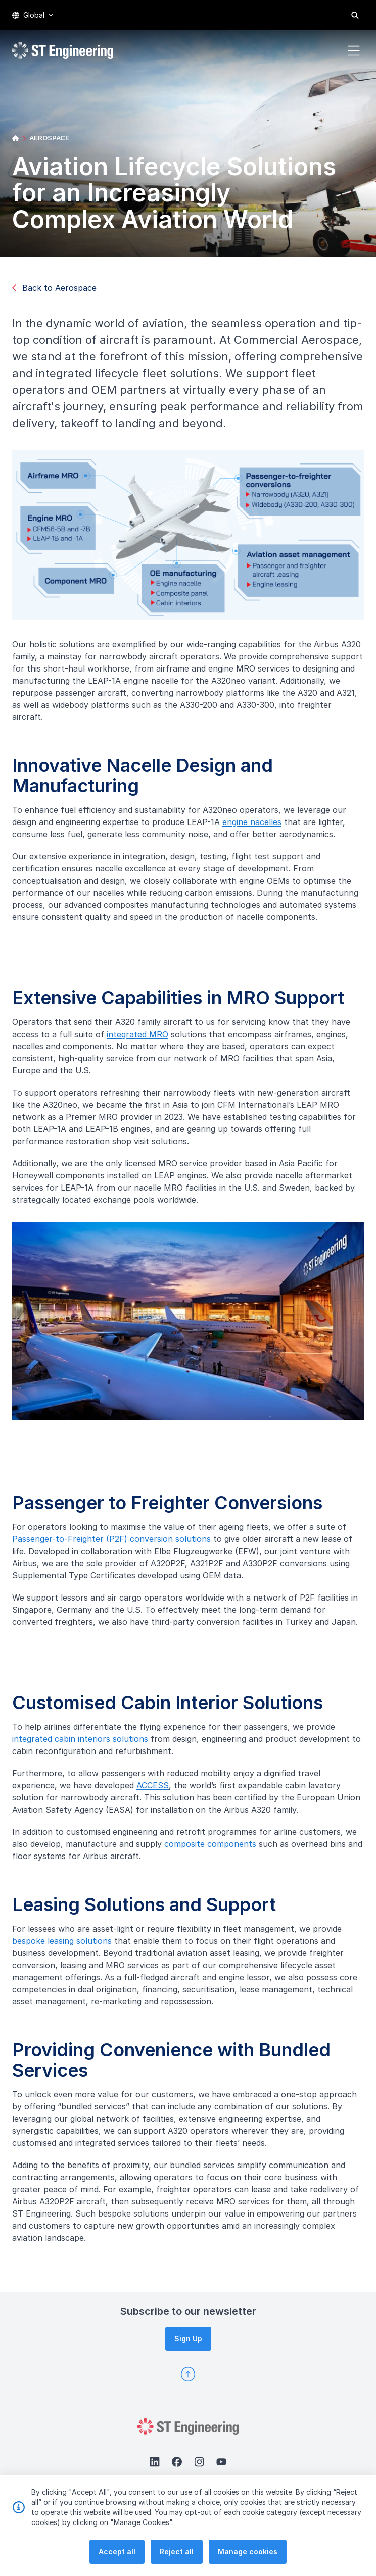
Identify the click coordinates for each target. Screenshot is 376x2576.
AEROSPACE (49, 138)
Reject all (177, 2554)
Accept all (117, 2554)
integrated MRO (142, 1039)
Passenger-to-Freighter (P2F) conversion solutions (106, 1544)
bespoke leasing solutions (58, 1946)
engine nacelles (246, 827)
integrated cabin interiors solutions (85, 1744)
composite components (215, 1849)
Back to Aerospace (54, 288)
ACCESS (158, 1790)
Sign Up (188, 2338)
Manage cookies (247, 2554)
